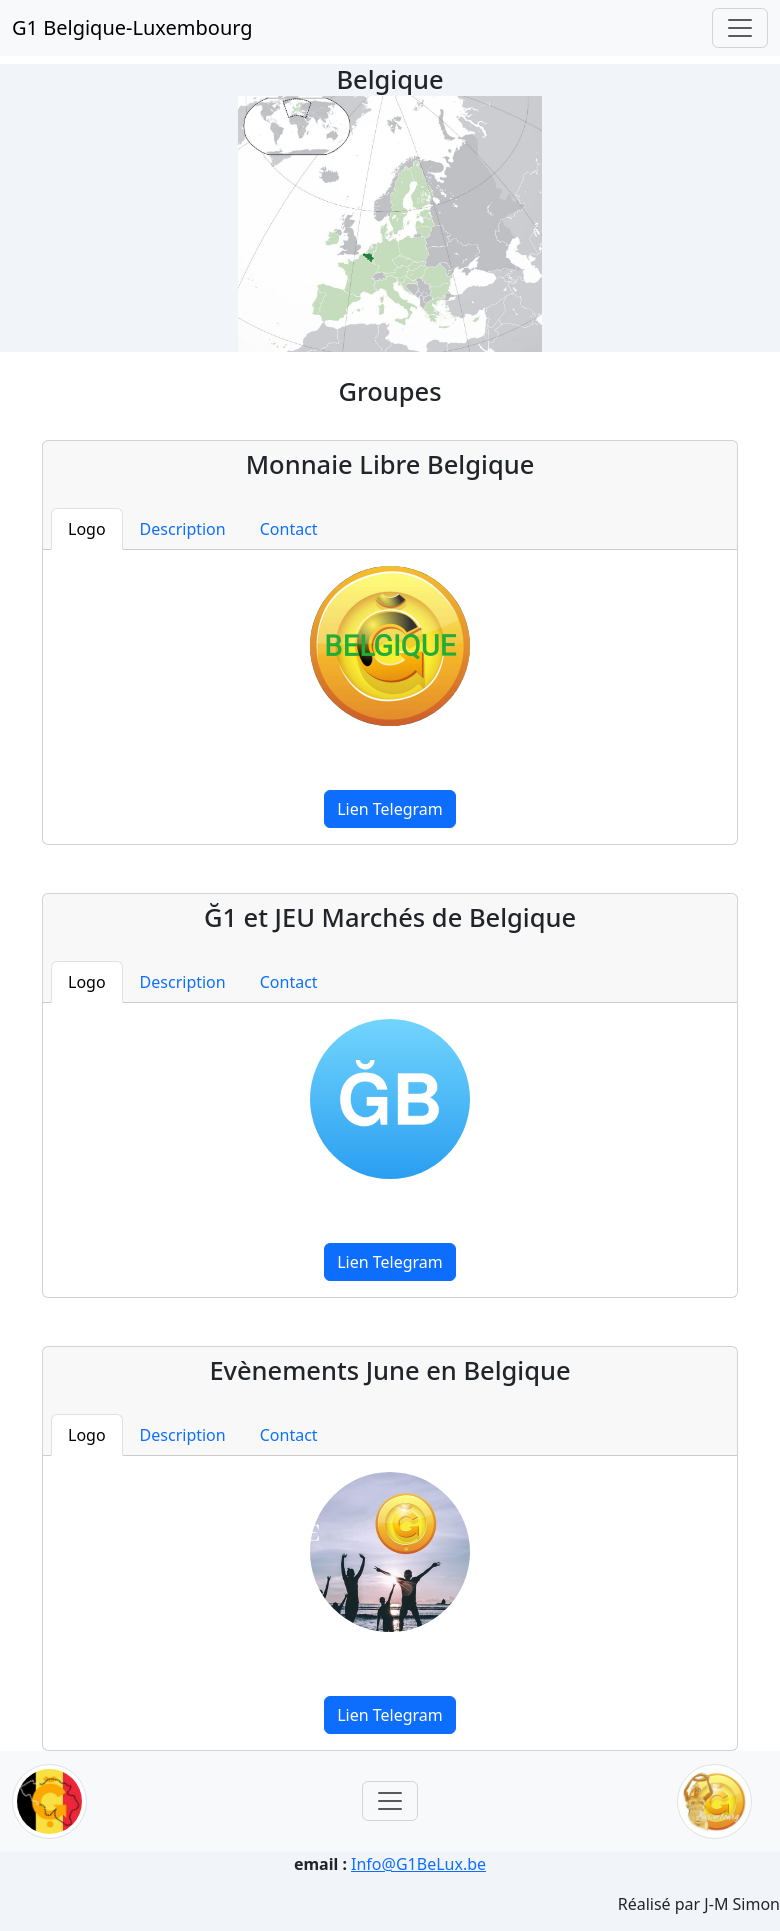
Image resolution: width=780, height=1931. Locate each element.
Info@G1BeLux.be (418, 1864)
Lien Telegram (390, 809)
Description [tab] (183, 529)
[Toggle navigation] (740, 28)
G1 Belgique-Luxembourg (132, 27)
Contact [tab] (289, 529)
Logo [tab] (87, 529)
